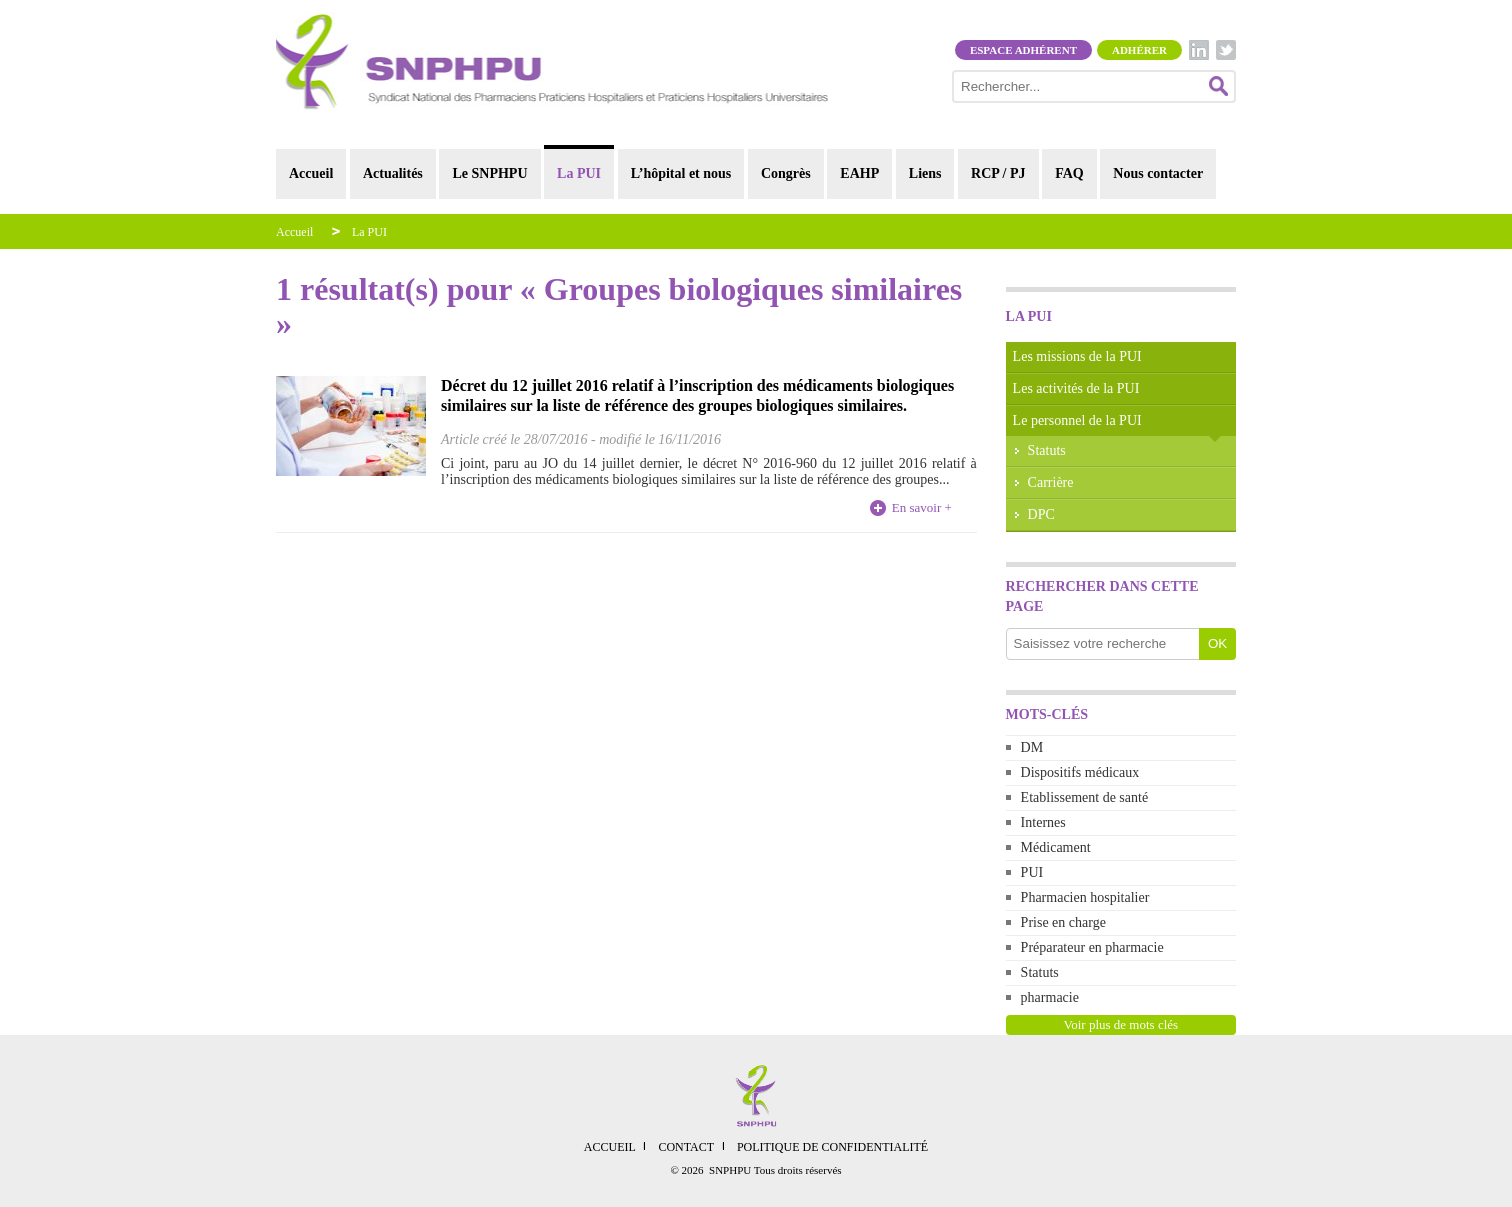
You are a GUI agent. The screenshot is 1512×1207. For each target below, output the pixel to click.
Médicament (1056, 847)
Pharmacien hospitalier (1085, 897)
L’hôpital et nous (681, 173)
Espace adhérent (1023, 50)
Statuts (1047, 450)
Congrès (786, 173)
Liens (925, 173)
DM (1032, 747)
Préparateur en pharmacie (1092, 947)
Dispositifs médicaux (1080, 772)
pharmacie (1050, 997)
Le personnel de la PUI (1077, 420)
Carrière (1051, 482)
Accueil (311, 173)
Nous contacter (1158, 173)
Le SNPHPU (489, 173)
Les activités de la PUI (1076, 388)
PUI (1032, 872)
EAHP (859, 173)
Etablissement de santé (1085, 797)
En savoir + (922, 507)
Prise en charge (1063, 922)
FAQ (1069, 173)
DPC (1041, 514)
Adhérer (1139, 50)
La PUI (579, 173)
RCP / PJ (998, 173)
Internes (1043, 822)
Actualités (393, 173)
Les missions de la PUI (1077, 356)
